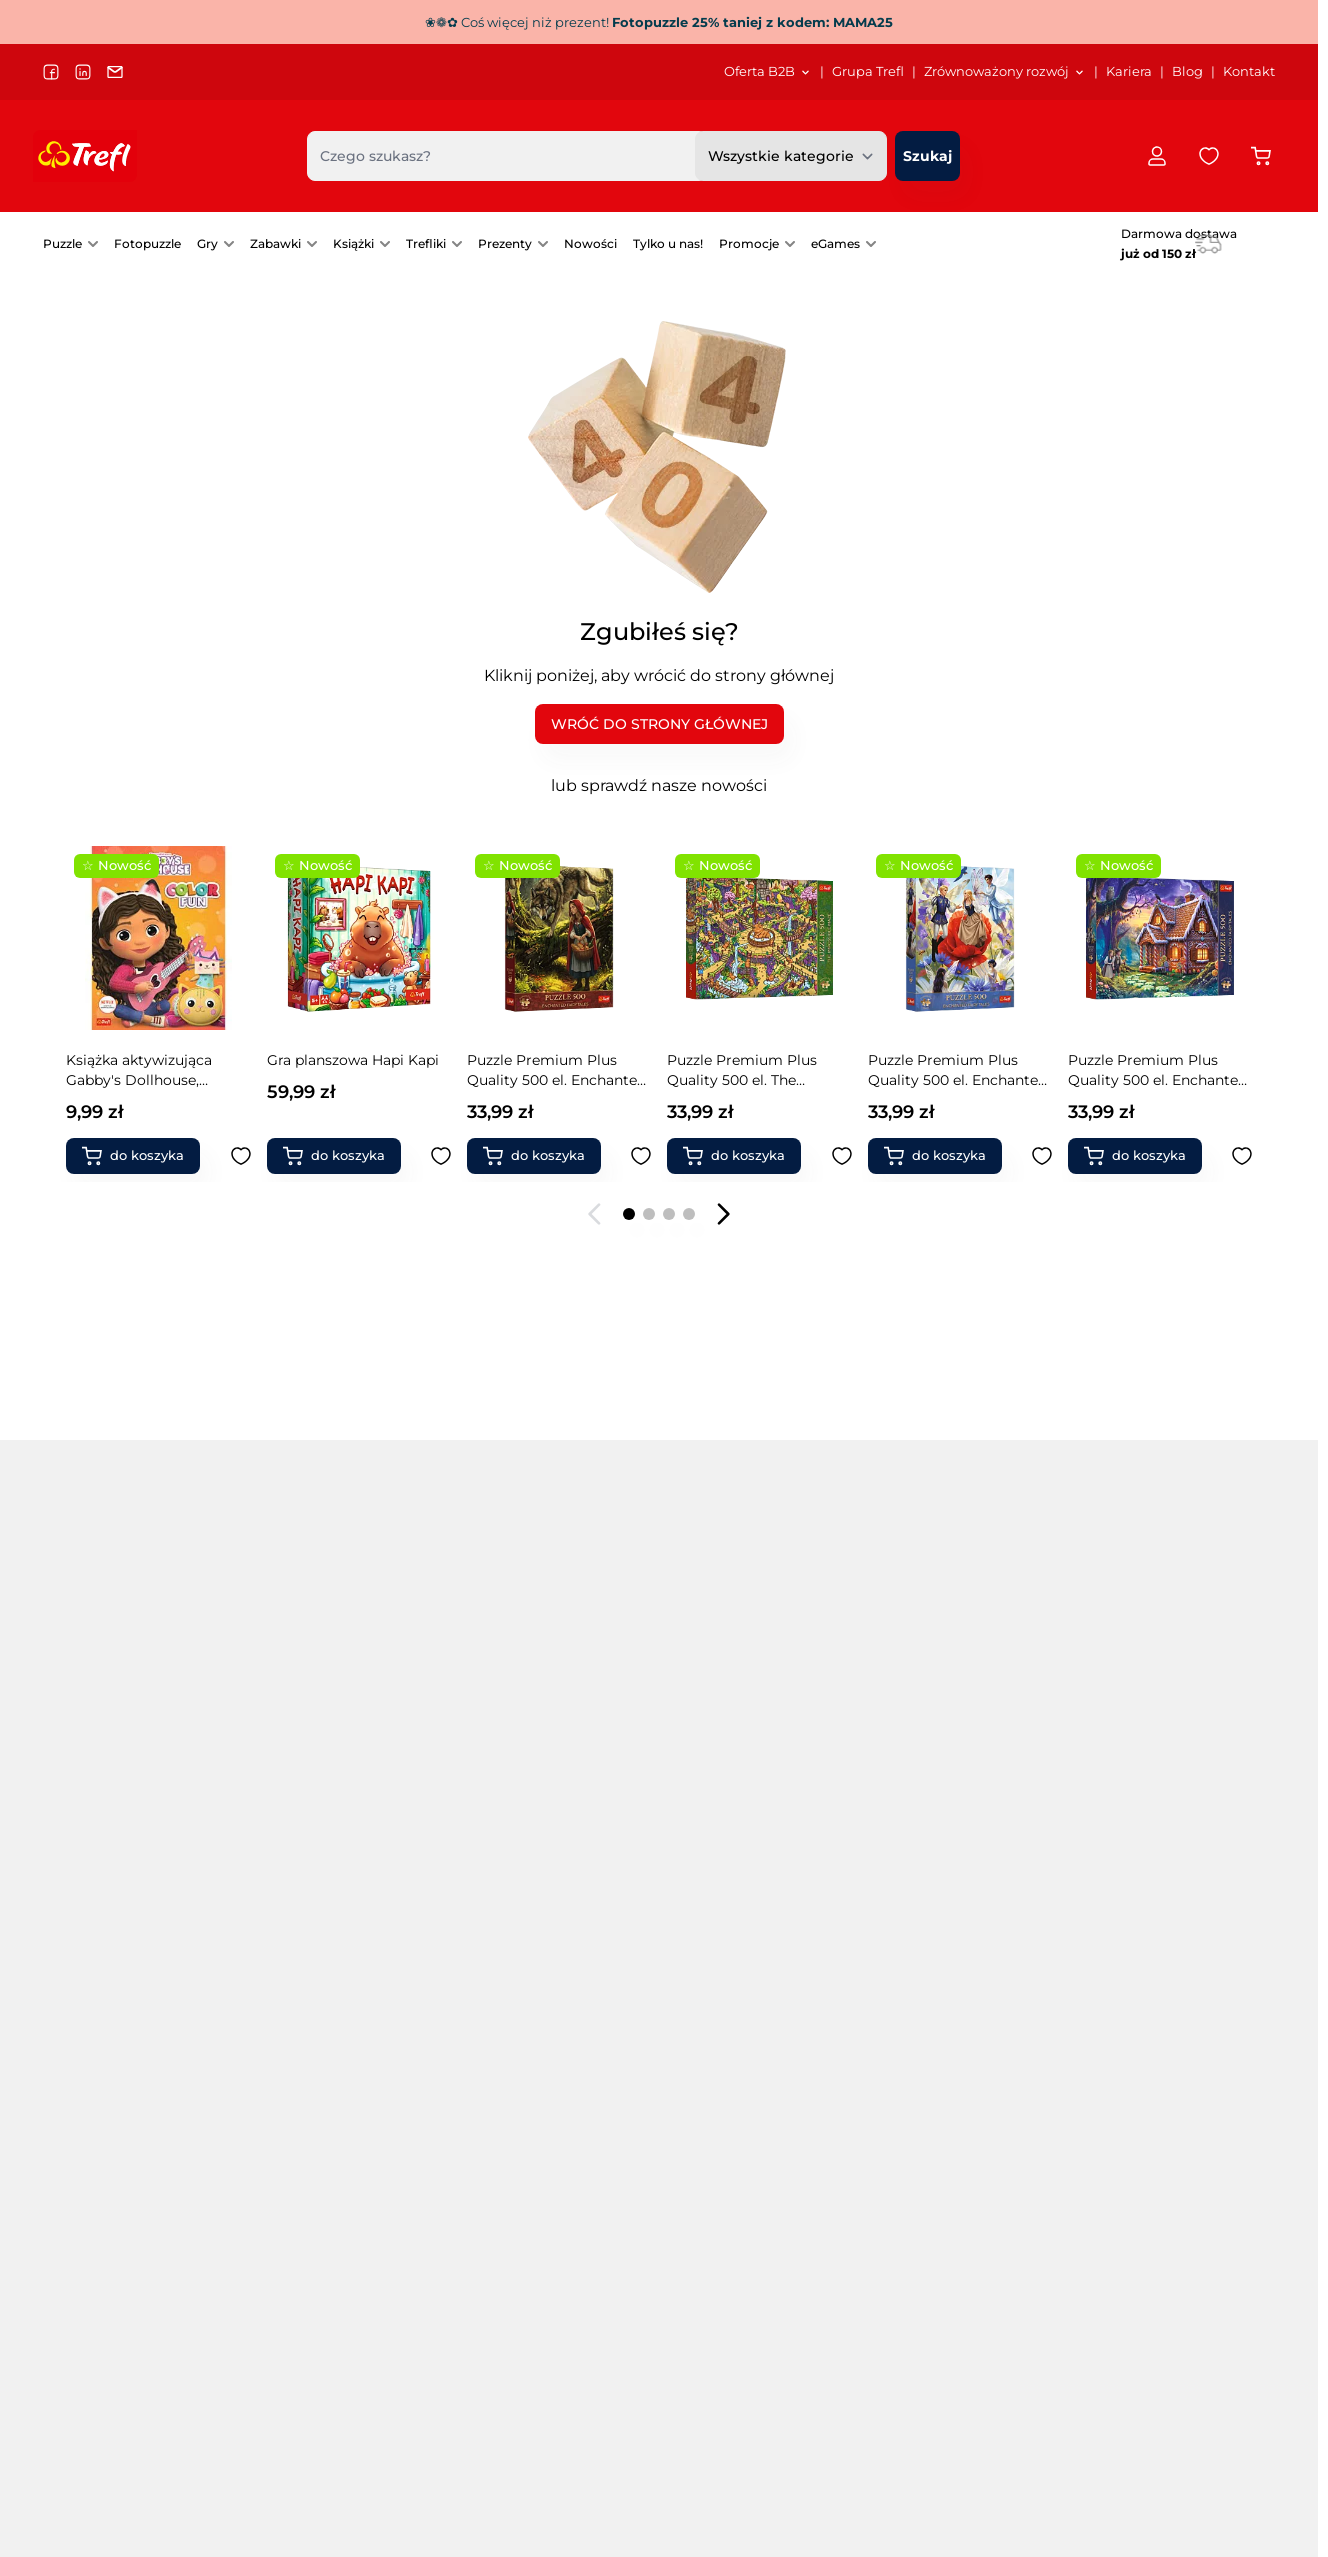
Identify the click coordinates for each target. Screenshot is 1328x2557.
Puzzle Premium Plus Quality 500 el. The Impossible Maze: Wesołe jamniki (153, 1070)
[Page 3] (669, 1214)
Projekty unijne (473, 2315)
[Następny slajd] (723, 1214)
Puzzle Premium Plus (343, 1839)
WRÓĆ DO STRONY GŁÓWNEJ (659, 724)
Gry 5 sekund (703, 2007)
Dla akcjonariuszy (481, 2291)
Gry (207, 243)
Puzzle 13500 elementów (128, 1979)
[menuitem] (768, 72)
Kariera (1129, 71)
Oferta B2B (642, 2435)
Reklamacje (1146, 2411)
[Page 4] (689, 1214)
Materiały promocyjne (678, 2387)
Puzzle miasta (519, 1755)
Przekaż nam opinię (672, 2459)
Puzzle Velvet (314, 1811)
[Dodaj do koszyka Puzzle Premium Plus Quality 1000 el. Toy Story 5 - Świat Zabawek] (542, 1156)
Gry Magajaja (935, 1783)
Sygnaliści (456, 2339)
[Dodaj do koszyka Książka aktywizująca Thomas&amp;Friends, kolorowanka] (1143, 1156)
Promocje (749, 243)
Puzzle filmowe (321, 1895)
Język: (67, 2444)
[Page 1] (629, 1214)
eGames (835, 243)
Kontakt (1249, 71)
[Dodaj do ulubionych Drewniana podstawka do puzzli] (1042, 1156)
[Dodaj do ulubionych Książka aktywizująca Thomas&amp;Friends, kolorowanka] (1242, 1156)
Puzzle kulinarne (325, 1979)
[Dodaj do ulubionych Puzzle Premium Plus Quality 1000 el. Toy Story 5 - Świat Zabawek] (641, 1156)
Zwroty (1129, 2387)
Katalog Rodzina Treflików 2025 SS (933, 2363)
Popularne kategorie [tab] (141, 1696)
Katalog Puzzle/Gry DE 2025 (912, 2339)
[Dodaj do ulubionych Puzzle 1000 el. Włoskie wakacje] (441, 1156)
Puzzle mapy (312, 2007)
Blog (1187, 71)
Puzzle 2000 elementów (126, 1839)
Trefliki (426, 243)
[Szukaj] (927, 156)
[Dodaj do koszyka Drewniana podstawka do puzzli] (943, 1156)
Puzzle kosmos (320, 1923)
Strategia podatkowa (491, 2363)
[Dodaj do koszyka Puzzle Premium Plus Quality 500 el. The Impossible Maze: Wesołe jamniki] (141, 1156)
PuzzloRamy (514, 1923)
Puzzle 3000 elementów (126, 1867)
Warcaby (920, 1951)
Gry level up (930, 1895)
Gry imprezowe (711, 1867)
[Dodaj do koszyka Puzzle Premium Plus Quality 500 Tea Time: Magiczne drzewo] (742, 1156)
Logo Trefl (639, 2363)
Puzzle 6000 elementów (127, 1923)
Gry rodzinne (516, 2007)
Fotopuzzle (147, 243)
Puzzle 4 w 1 (309, 1783)
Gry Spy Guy (932, 1839)
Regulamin (1144, 2291)
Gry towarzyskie (714, 1755)
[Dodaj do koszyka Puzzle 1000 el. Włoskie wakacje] (342, 1156)
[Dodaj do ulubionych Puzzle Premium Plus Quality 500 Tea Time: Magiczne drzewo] (842, 1156)
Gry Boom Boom (949, 1755)
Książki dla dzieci (1153, 1951)
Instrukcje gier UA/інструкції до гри (938, 2411)
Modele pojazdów (1156, 1923)
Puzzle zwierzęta (528, 1867)
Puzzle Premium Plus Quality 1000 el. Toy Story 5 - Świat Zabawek (555, 1070)
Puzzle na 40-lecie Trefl (123, 1755)
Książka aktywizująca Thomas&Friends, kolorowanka (1141, 1070)
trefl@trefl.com (104, 2343)
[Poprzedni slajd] (595, 1214)
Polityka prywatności (1174, 2315)
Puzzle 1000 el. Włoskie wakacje (347, 1070)
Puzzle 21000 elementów (129, 2007)
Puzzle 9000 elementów (127, 1951)
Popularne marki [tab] (355, 1696)
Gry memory (703, 1895)
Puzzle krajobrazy (328, 1951)
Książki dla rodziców (1165, 1979)
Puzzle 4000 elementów (127, 1895)
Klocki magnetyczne (1166, 1783)
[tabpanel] (659, 1867)
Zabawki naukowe (1157, 1895)
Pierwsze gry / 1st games (744, 1923)
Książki (353, 243)
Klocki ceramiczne (952, 2007)
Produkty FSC (1143, 2007)
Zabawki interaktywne (965, 1979)
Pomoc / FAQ (1149, 2459)
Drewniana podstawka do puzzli (957, 1070)
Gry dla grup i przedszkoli (747, 1839)
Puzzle (62, 243)
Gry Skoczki (930, 1867)
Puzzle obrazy (518, 1783)
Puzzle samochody (536, 1811)
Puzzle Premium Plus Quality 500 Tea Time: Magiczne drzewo (742, 1070)
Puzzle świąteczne (534, 1895)
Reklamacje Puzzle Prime (1191, 2435)
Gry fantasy (698, 1979)
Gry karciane (702, 1951)
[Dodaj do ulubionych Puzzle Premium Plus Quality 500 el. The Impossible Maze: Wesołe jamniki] (241, 1156)
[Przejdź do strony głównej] (85, 156)
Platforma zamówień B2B (690, 2411)
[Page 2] (649, 1214)
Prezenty (505, 243)
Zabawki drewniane (1162, 1839)
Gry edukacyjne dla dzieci (746, 1811)
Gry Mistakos (934, 1811)
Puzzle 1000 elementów (125, 1811)
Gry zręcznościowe (723, 1783)
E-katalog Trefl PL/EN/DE (903, 2291)
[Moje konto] (1157, 156)
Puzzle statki (515, 1839)
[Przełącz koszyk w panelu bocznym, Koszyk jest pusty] (1261, 156)
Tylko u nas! (668, 243)
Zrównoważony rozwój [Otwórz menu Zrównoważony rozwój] (1005, 71)
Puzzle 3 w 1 (309, 1755)
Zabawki (275, 243)
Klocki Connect (1148, 1755)
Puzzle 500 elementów (122, 1783)
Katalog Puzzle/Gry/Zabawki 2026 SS (940, 2315)
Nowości (590, 243)
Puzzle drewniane (329, 1867)
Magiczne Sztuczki (1159, 1811)
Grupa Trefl (868, 71)
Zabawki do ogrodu (1163, 1867)
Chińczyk (920, 1923)
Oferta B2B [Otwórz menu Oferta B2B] (768, 71)
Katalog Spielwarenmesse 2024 (924, 2387)
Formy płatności (1159, 2363)
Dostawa (1135, 2339)
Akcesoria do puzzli (538, 1979)
